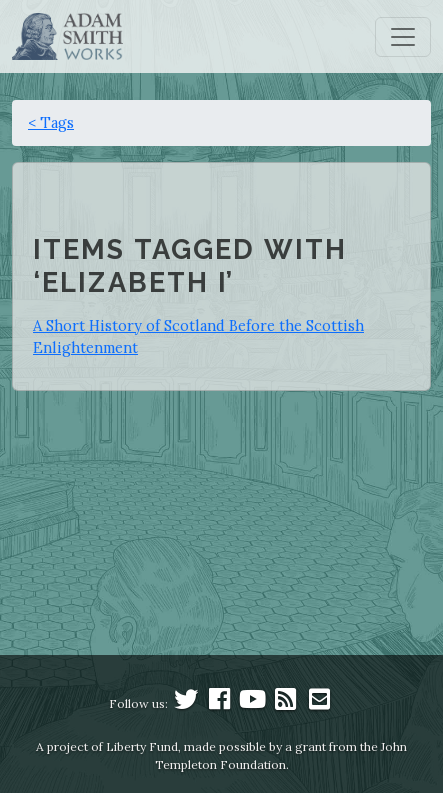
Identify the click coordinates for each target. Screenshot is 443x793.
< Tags (51, 122)
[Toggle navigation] (403, 37)
